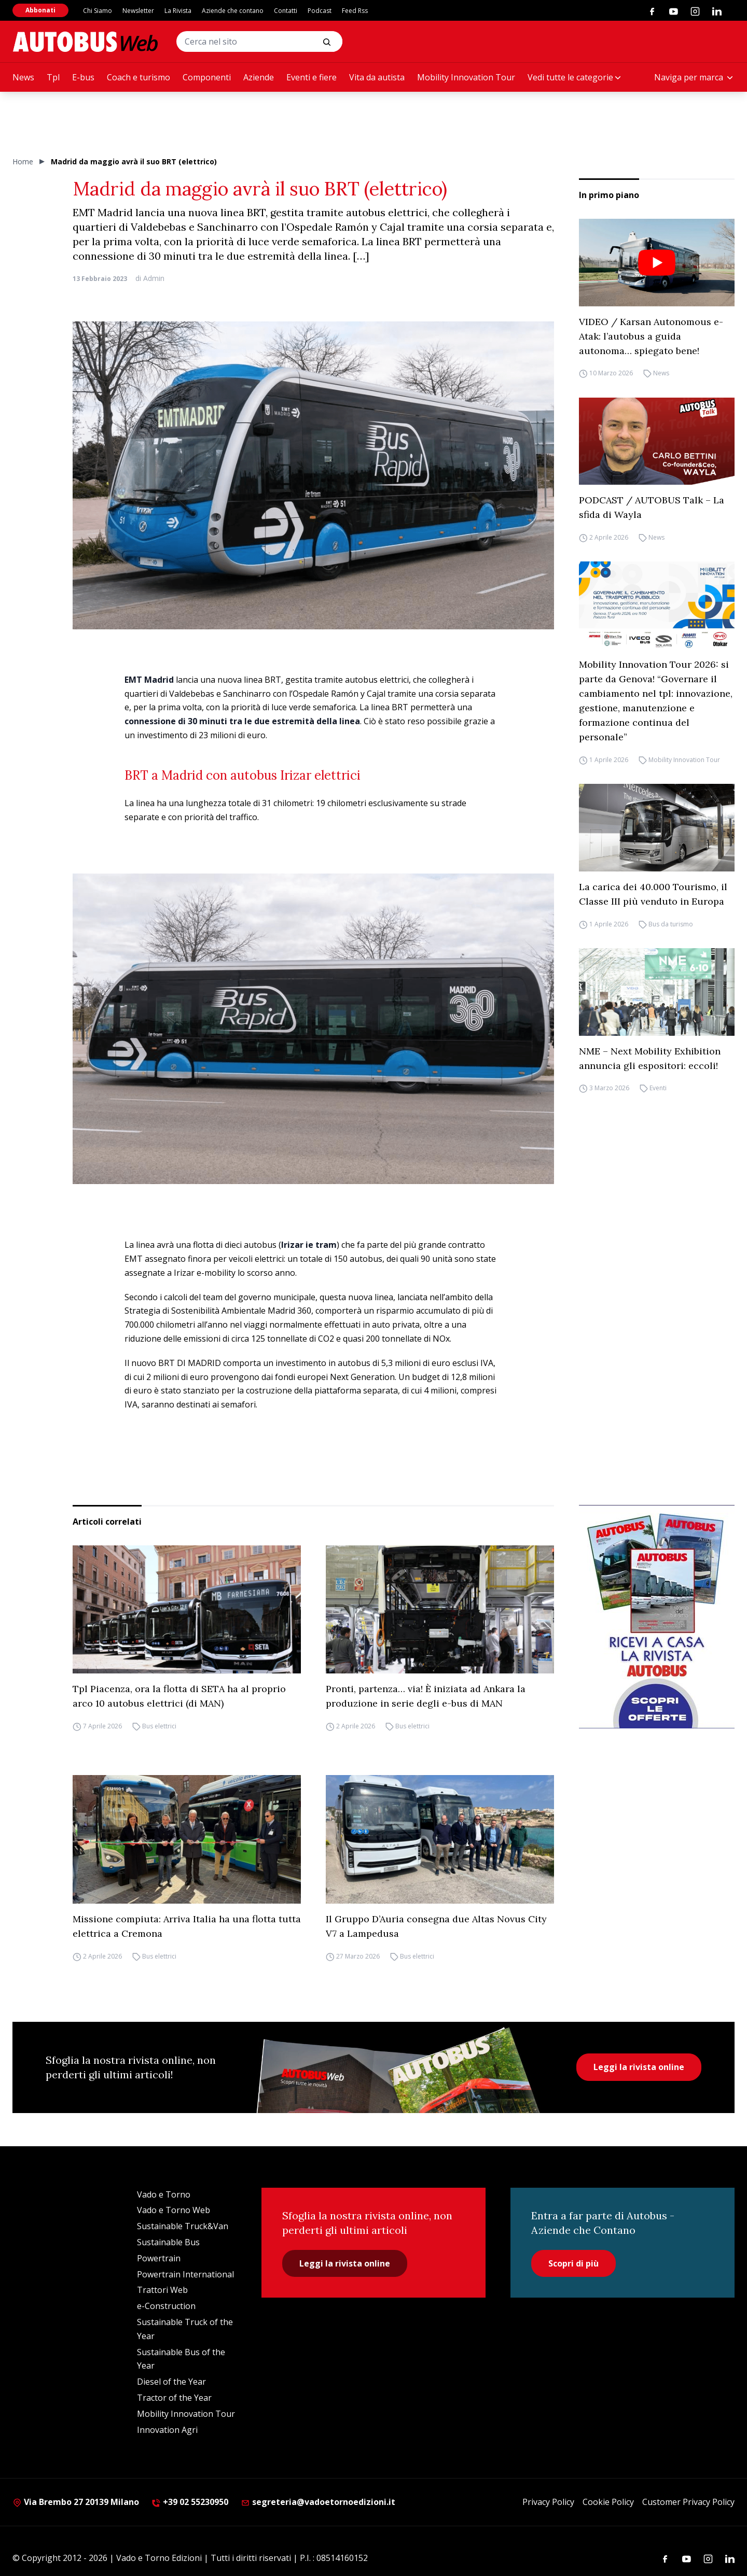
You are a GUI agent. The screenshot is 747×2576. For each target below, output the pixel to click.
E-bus (83, 77)
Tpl (53, 77)
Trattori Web (162, 2290)
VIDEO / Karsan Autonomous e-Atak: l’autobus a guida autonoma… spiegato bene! (651, 336)
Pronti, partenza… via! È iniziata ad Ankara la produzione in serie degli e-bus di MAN (425, 1696)
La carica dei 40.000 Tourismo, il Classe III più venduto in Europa (653, 894)
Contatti (285, 10)
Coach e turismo (138, 77)
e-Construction (166, 2306)
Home (22, 161)
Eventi (658, 1088)
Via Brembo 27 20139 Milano (75, 2502)
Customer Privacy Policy (688, 2502)
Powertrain (159, 2258)
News (23, 77)
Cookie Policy (608, 2502)
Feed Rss (355, 10)
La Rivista (177, 10)
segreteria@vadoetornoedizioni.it (318, 2502)
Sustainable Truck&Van (182, 2226)
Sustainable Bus (168, 2242)
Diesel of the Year (171, 2381)
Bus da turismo (670, 924)
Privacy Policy (548, 2502)
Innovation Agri (167, 2430)
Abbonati (40, 10)
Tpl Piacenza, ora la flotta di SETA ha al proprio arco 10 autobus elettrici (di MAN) (179, 1696)
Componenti (207, 77)
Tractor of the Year (174, 2397)
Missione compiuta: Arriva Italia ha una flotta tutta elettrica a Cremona (187, 1926)
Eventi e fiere (311, 77)
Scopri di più (573, 2263)
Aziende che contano (233, 10)
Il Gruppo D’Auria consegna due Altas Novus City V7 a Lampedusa (436, 1926)
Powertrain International (185, 2274)
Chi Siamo (97, 10)
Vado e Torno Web (173, 2210)
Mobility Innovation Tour (466, 77)
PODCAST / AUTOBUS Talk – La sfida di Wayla (651, 507)
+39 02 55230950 (189, 2502)
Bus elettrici (159, 1726)
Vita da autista (377, 77)
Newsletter (138, 10)
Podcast (319, 10)
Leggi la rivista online (638, 2067)
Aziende (258, 77)
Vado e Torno (163, 2194)
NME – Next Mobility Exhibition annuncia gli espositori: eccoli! (650, 1058)
